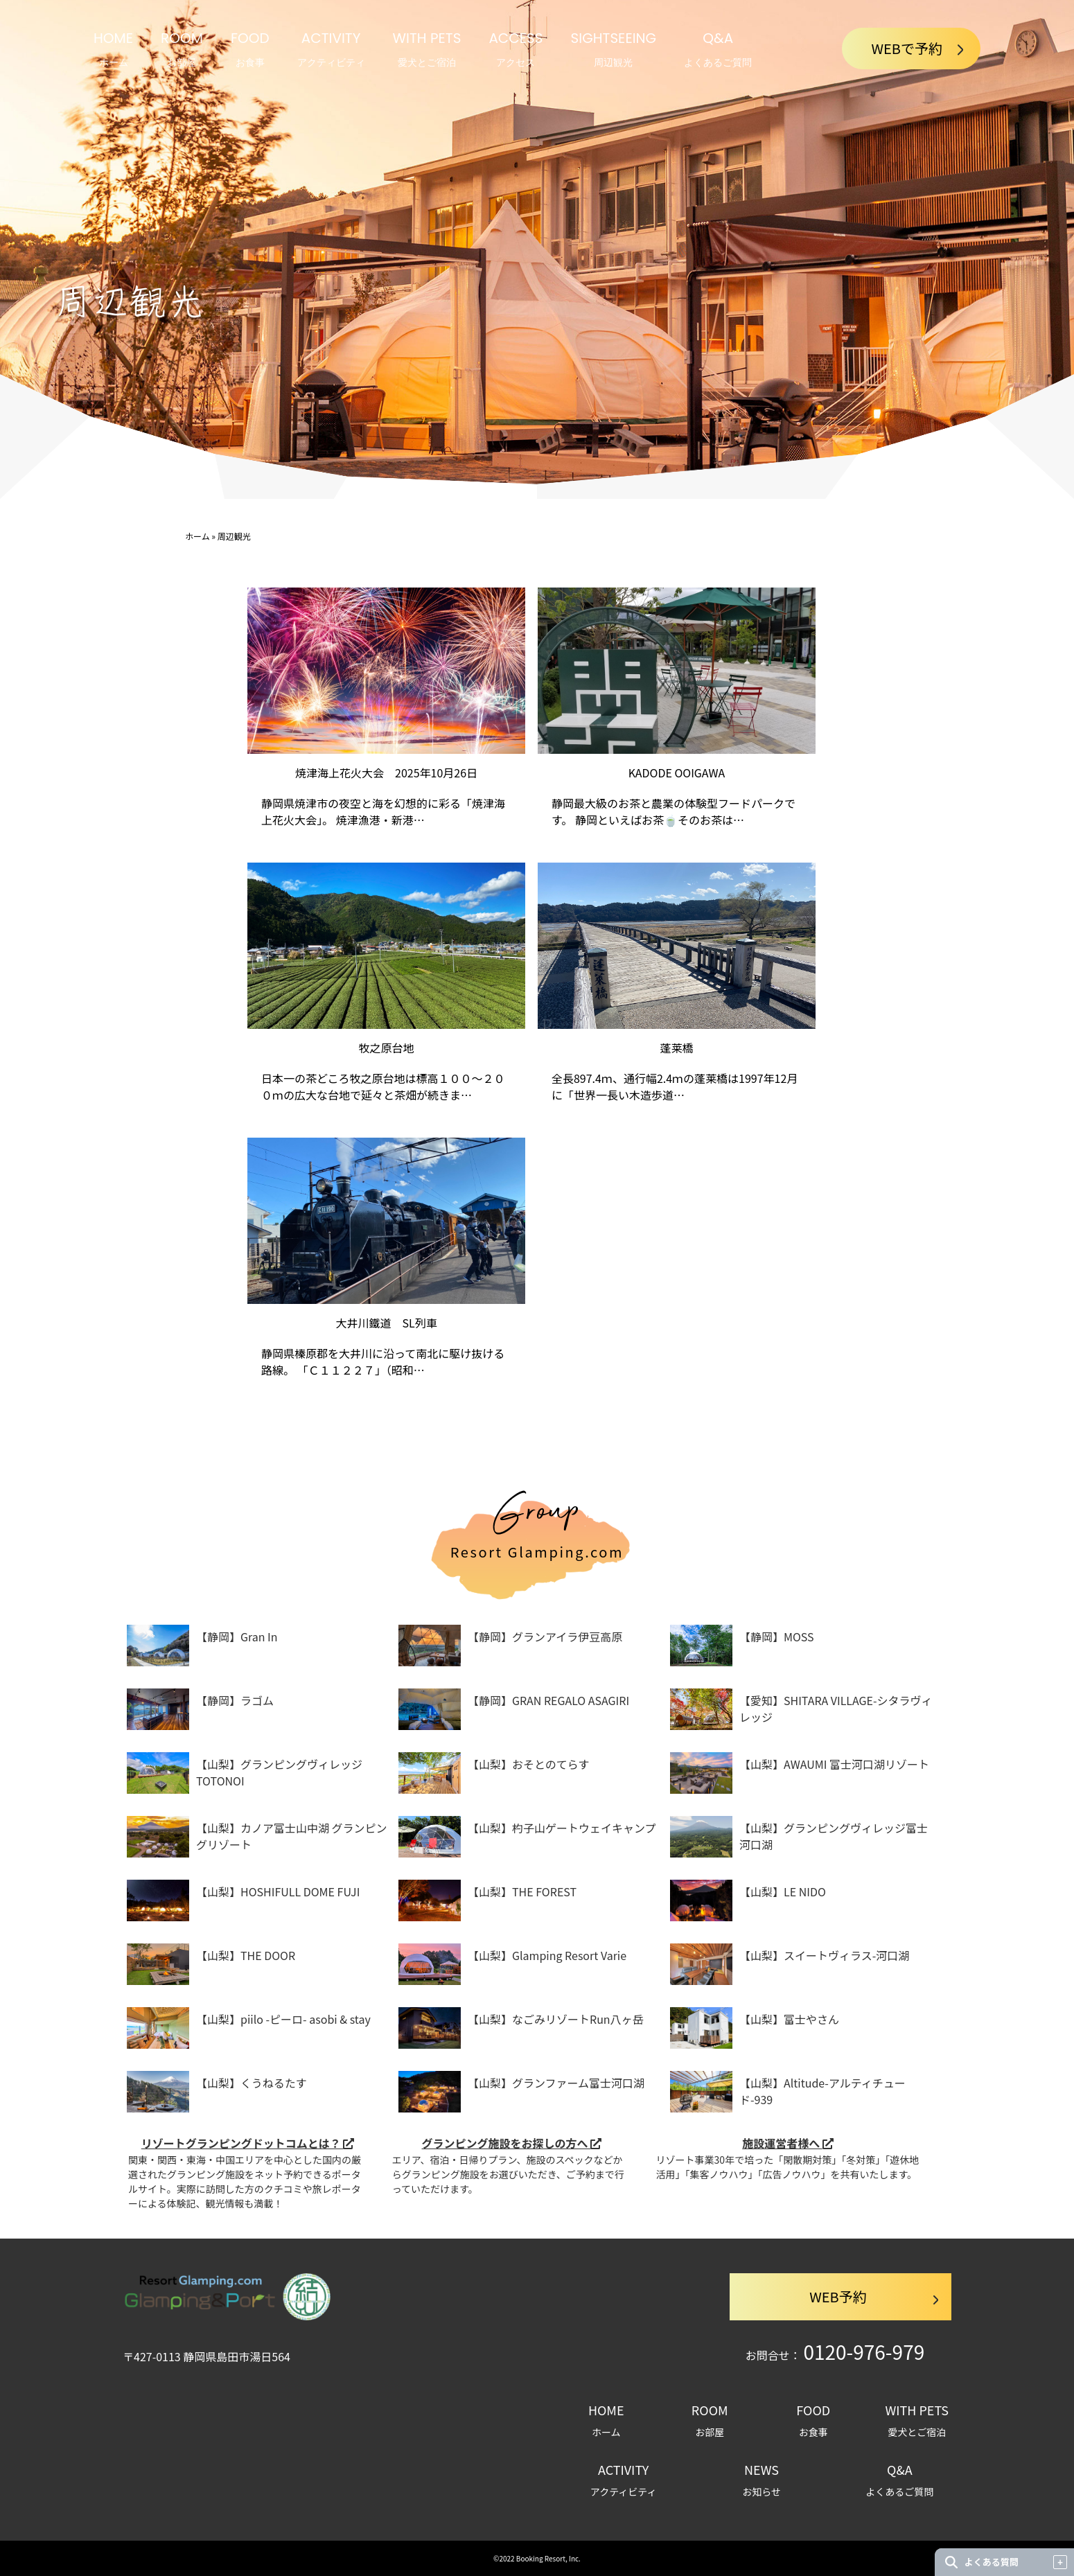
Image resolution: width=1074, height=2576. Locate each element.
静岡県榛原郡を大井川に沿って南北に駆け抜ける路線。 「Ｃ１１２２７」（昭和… (382, 1361)
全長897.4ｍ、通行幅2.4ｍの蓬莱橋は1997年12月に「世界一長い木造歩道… (675, 1086)
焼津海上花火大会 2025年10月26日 (386, 772)
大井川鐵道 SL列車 (386, 1322)
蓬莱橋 (676, 1047)
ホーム (197, 536)
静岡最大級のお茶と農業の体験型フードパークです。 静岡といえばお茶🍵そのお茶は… (673, 811)
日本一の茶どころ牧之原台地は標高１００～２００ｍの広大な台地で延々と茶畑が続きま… (383, 1086)
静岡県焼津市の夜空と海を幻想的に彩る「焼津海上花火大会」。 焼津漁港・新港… (383, 811)
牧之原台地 (386, 1047)
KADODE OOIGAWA (676, 772)
